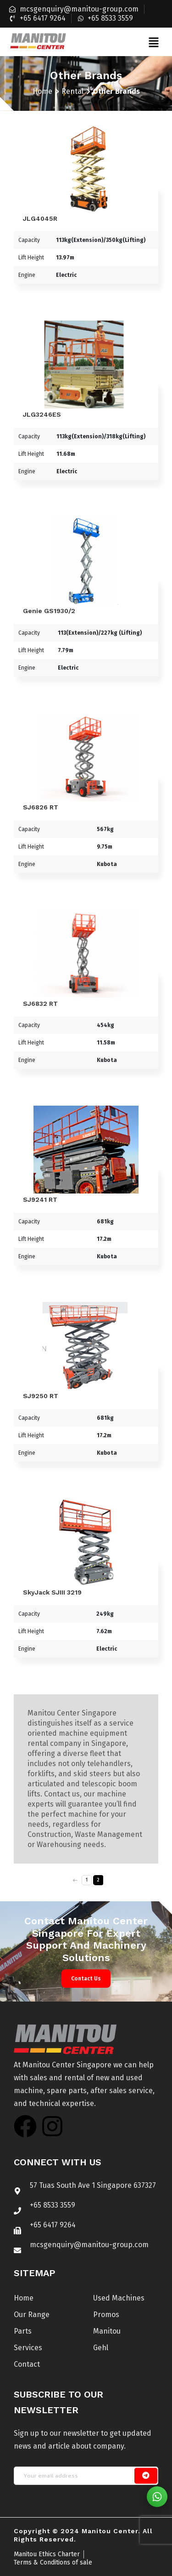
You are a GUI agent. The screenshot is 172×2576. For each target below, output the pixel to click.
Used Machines (118, 2298)
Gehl (100, 2347)
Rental (72, 91)
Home (42, 91)
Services (28, 2347)
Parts (23, 2331)
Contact (27, 2364)
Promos (106, 2314)
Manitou (107, 2331)
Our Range (32, 2314)
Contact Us (86, 1978)
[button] (153, 42)
